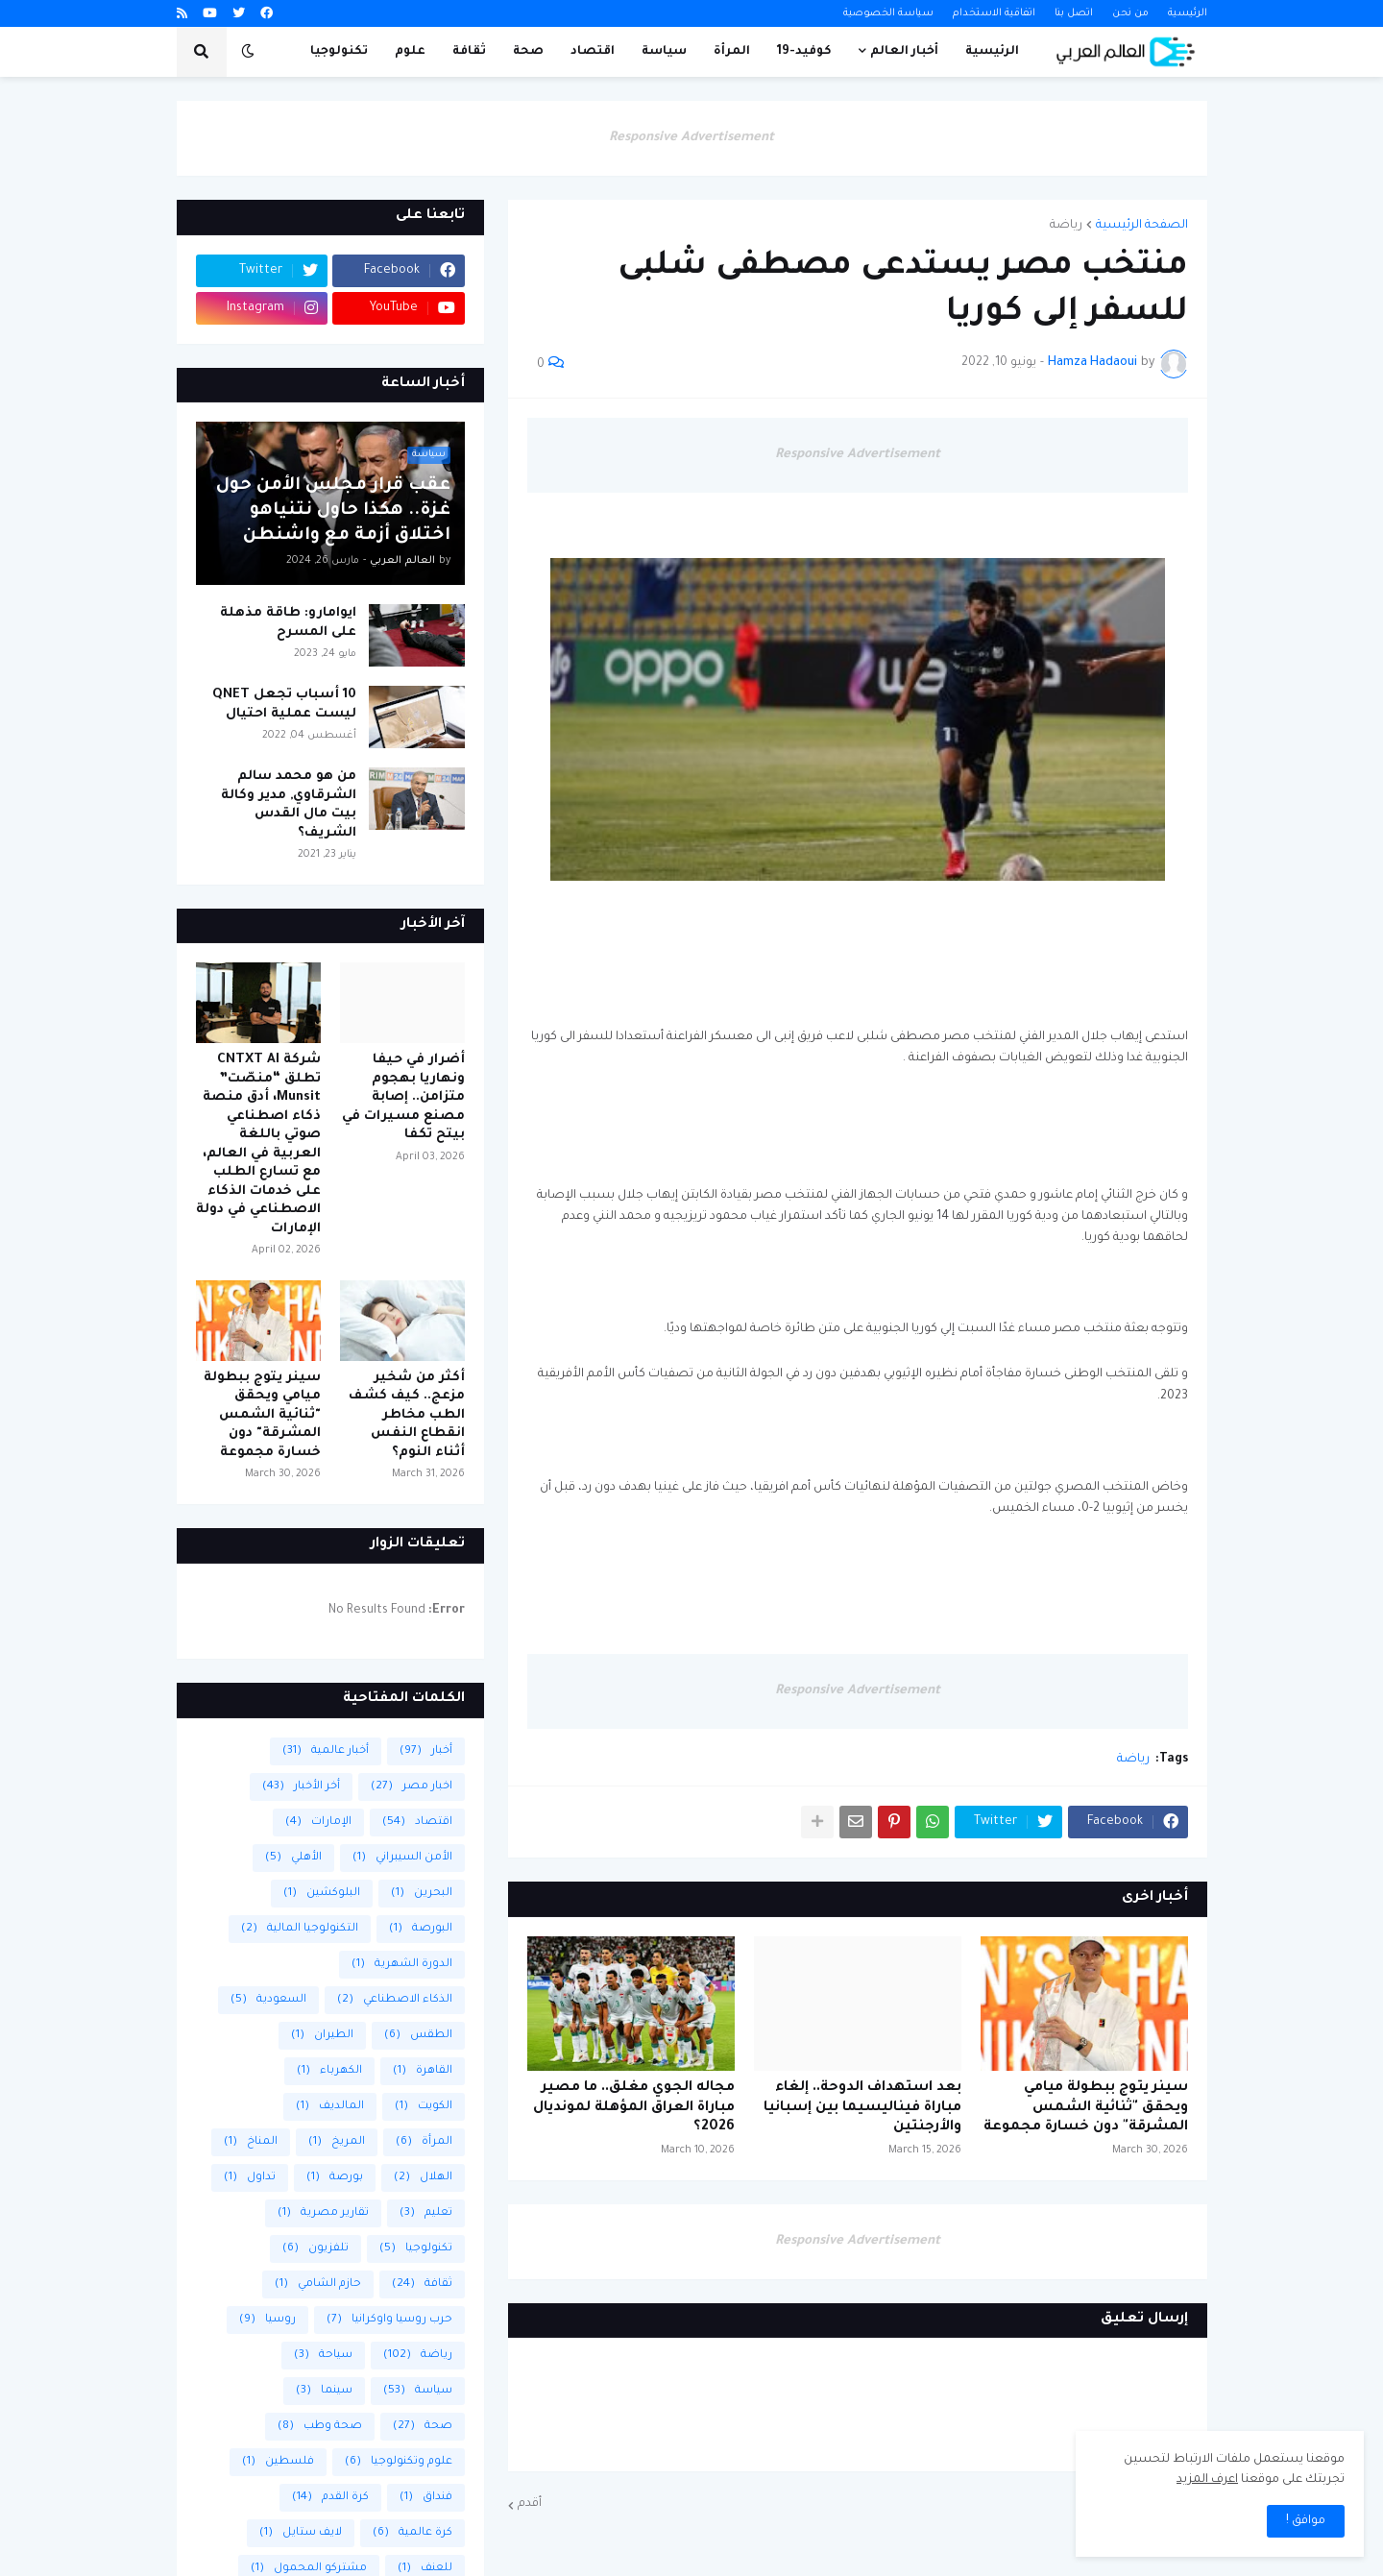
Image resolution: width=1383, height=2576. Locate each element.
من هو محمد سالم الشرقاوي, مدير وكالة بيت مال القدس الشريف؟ (288, 804)
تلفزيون (315, 2249)
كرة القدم (330, 2498)
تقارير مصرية (323, 2213)
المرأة (424, 2142)
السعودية (268, 2000)
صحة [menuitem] (528, 52)
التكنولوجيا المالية (299, 1929)
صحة (422, 2427)
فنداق (426, 2498)
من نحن (1130, 13)
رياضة (1066, 225)
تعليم (426, 2213)
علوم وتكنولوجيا (398, 2462)
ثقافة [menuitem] (469, 52)
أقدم (530, 2504)
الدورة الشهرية (402, 1965)
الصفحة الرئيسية (1142, 225)
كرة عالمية (412, 2533)
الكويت (423, 2107)
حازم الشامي (318, 2284)
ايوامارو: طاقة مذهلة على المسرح (288, 623)
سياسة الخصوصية (888, 13)
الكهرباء (329, 2071)
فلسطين (278, 2462)
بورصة (334, 2178)
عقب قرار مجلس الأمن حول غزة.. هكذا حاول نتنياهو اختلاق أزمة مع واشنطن (333, 511)
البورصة (420, 1929)
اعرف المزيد (1207, 2480)
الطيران (322, 2036)
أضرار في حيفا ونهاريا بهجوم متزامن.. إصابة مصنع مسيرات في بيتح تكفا (403, 1097)
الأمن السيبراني (402, 1858)
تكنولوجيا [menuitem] (339, 52)
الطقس (418, 2036)
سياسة (417, 2391)
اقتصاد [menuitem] (592, 52)
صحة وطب (320, 2427)
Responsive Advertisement (691, 138)
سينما (324, 2391)
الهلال (423, 2178)
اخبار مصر (411, 1787)
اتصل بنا (1074, 13)
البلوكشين (321, 1894)
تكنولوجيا (415, 2249)
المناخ (251, 2142)
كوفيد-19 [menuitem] (804, 52)
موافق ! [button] (1305, 2521)
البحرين (421, 1894)
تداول (250, 2178)
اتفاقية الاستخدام (994, 13)
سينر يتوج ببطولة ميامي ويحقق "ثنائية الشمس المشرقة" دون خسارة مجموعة (1085, 2108)
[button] (248, 52)
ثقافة (422, 2284)
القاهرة (422, 2071)
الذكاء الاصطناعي (394, 2000)
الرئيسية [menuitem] (992, 52)
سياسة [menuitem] (664, 52)
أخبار (426, 1751)
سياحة (323, 2355)
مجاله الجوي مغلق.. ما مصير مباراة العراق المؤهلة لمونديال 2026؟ (634, 2108)
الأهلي (293, 1858)
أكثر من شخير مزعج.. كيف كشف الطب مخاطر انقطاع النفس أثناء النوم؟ (407, 1415)
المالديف (330, 2107)
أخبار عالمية (325, 1751)
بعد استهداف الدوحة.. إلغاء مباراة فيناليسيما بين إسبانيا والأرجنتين (862, 2108)
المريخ (336, 2142)
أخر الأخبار (301, 1787)
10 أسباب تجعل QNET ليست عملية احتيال (284, 704)
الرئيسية (1187, 13)
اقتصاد (417, 1822)
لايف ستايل (300, 2533)
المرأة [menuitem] (732, 52)
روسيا (267, 2320)
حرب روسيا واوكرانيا (389, 2320)
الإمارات (318, 1822)
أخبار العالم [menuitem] (904, 52)
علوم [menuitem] (410, 52)
